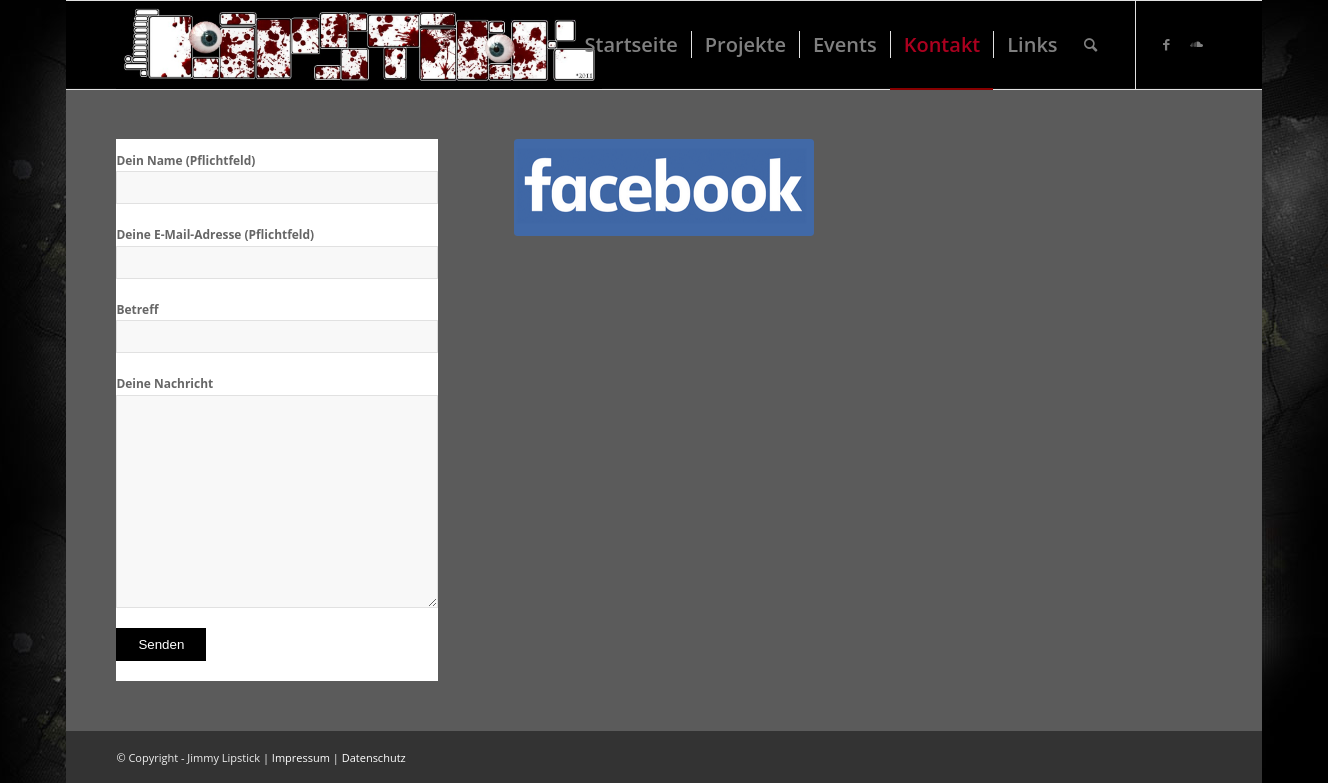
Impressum (301, 757)
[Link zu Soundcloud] (1197, 44)
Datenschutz (374, 757)
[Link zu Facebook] (1167, 44)
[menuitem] (631, 45)
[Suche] (1090, 45)
